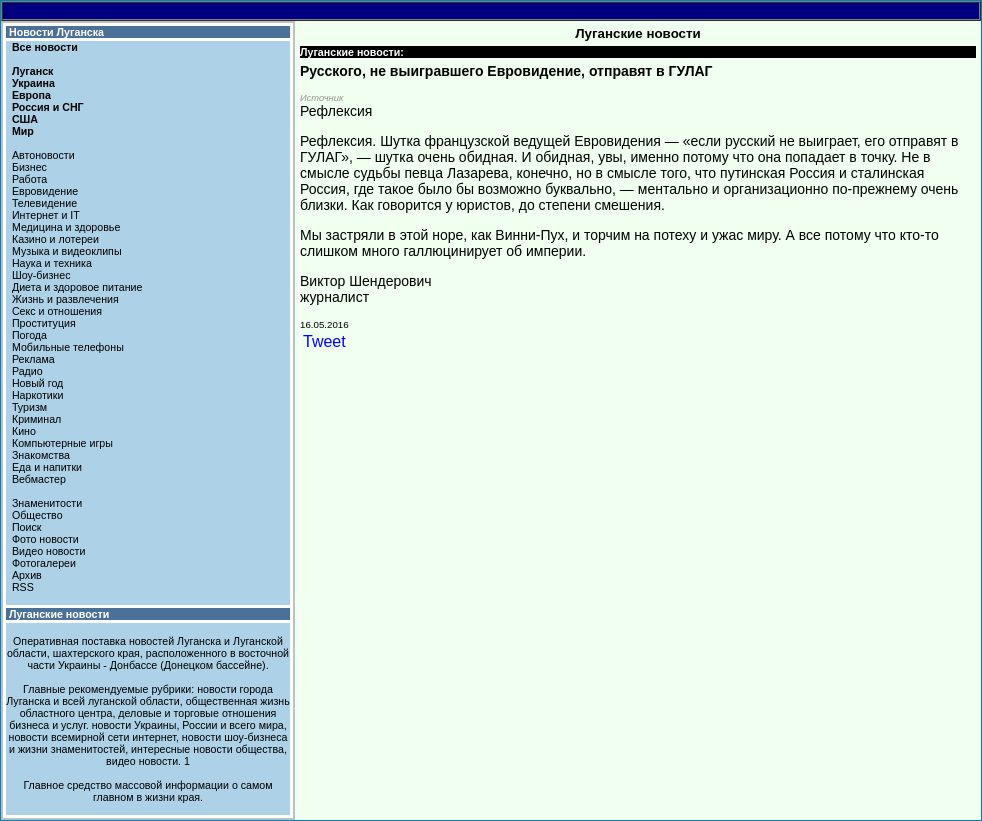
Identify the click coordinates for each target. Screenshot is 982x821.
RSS (23, 587)
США (25, 119)
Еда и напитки (47, 467)
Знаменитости (47, 503)
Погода (29, 335)
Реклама (33, 359)
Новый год (37, 383)
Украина (33, 83)
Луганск (32, 71)
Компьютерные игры (62, 443)
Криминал (36, 419)
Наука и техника (52, 263)
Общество (37, 515)
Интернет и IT (46, 215)
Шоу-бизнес (41, 275)
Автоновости (43, 155)
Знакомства (41, 455)
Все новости (45, 47)
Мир (23, 131)
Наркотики (37, 395)
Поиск (27, 527)
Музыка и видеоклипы (67, 251)
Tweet (324, 341)
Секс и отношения (57, 311)
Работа (29, 179)
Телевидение (44, 203)
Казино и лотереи (55, 239)
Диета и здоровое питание (77, 287)
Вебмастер (39, 479)
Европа (31, 95)
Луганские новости (59, 614)
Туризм (29, 407)
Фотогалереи (44, 563)
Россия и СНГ (48, 107)
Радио (27, 371)
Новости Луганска (56, 32)
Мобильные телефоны (68, 347)
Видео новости (49, 551)
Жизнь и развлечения (65, 299)
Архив (27, 575)
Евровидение (45, 191)
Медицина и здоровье (66, 227)
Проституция (44, 323)
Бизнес (29, 167)
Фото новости (45, 539)
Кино (24, 431)
